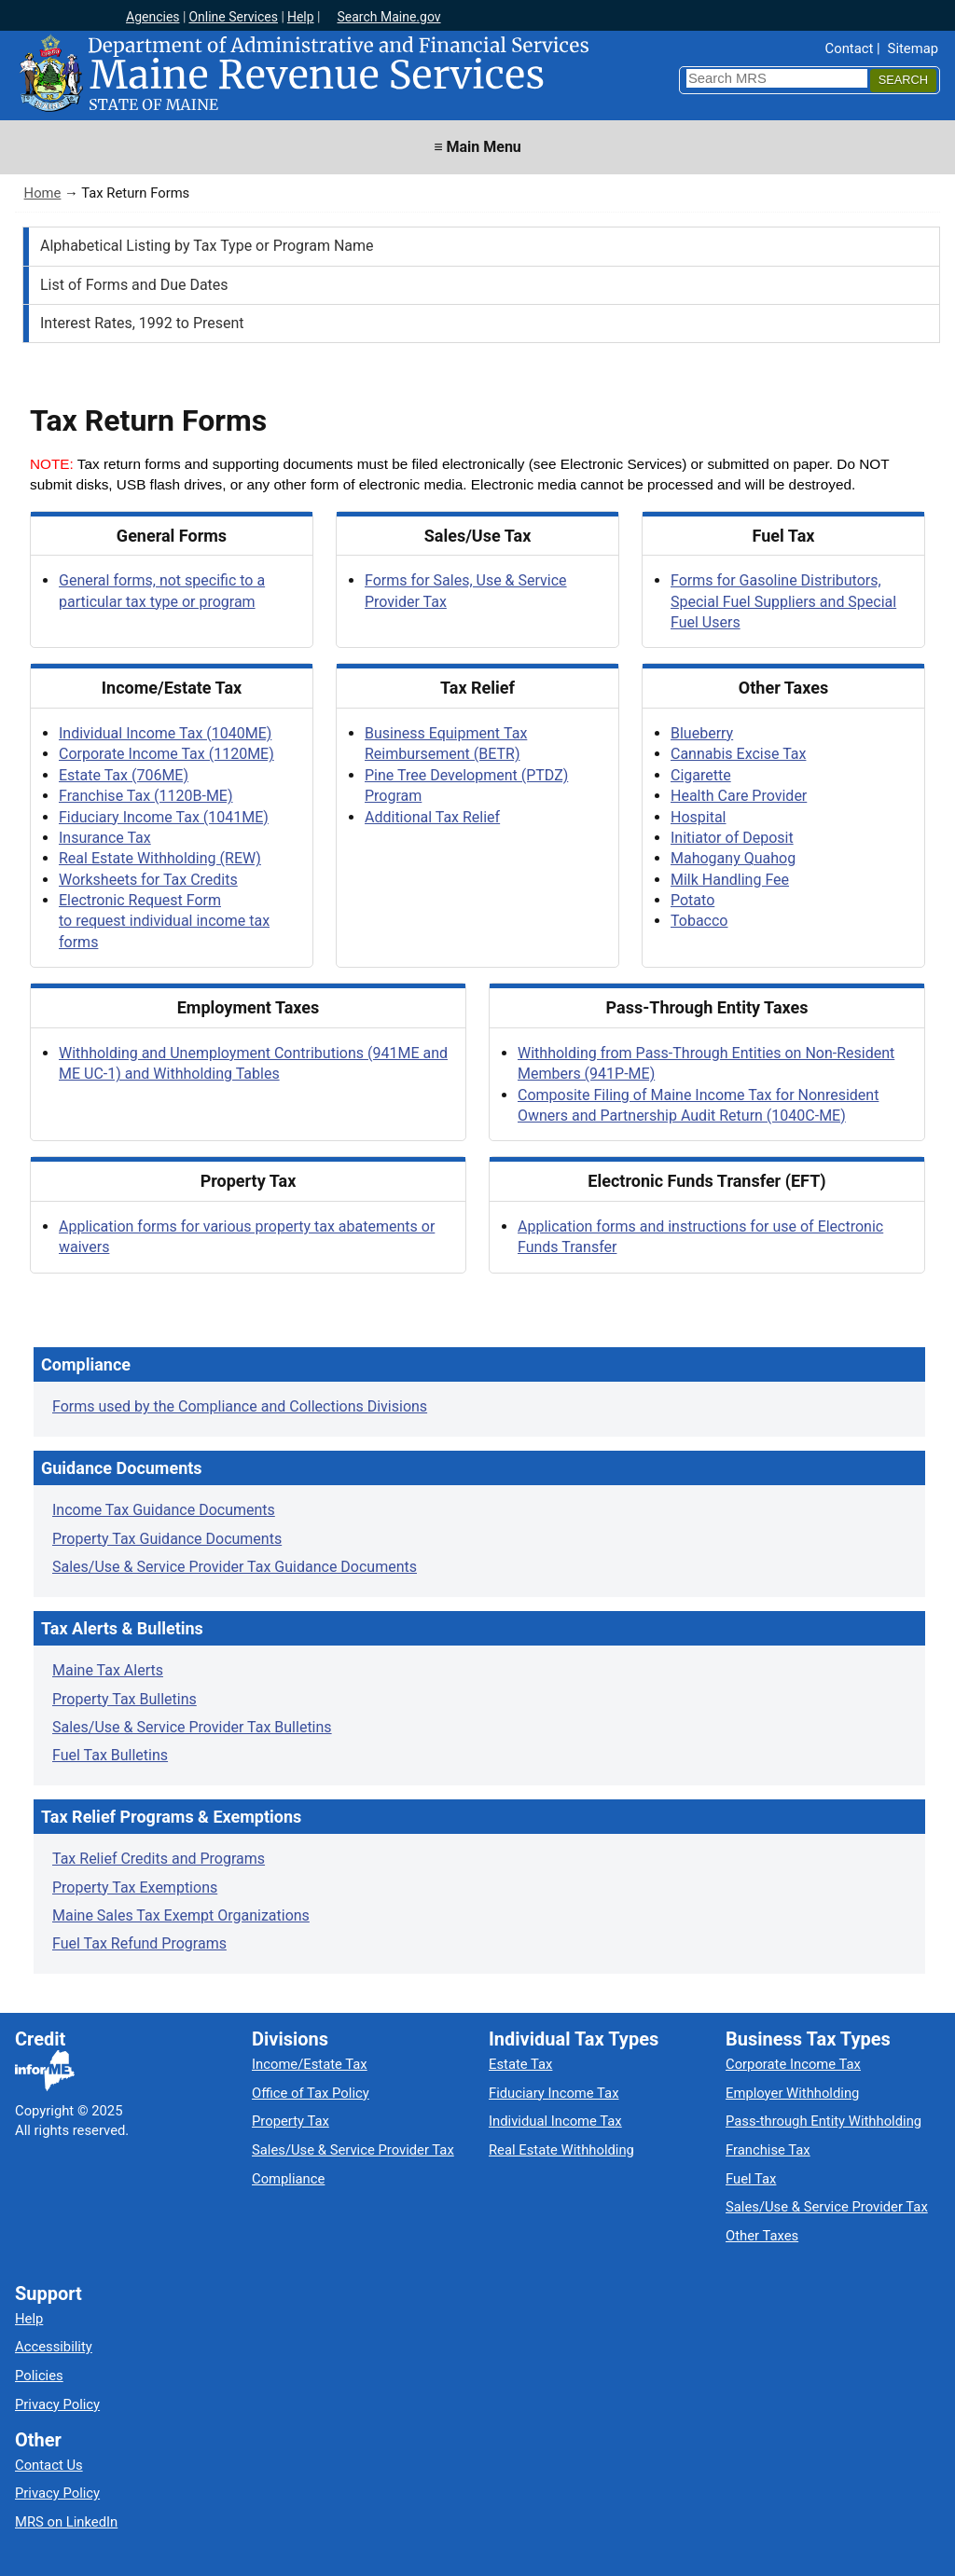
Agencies (153, 16)
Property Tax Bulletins (124, 1699)
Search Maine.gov (388, 16)
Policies (39, 2375)
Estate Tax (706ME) (123, 775)
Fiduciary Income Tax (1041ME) (164, 817)
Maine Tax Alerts (107, 1670)
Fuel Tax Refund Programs (139, 1943)
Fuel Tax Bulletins (110, 1755)
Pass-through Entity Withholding (823, 2121)
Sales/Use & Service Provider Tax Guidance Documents (234, 1567)
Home (43, 193)
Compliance (288, 2178)
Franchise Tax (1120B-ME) (146, 796)
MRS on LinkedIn (66, 2522)
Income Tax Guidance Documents (163, 1510)
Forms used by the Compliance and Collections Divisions (239, 1406)
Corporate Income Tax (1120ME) (166, 754)
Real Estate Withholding (561, 2150)
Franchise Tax (768, 2150)
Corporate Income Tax (793, 2064)
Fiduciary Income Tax (553, 2093)
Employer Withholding (792, 2093)
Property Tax (290, 2121)
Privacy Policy (57, 2404)
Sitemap (913, 48)
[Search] (903, 80)
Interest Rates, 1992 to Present (142, 323)
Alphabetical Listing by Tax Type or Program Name (207, 246)
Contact (849, 48)
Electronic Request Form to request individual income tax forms (164, 921)
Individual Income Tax (555, 2121)
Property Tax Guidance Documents (167, 1539)
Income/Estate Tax (309, 2064)
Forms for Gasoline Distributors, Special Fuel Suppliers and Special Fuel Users (783, 601)
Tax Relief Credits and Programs (158, 1858)
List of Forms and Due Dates (134, 285)
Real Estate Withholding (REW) (160, 858)
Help (300, 16)
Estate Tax (520, 2064)
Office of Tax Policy (310, 2093)
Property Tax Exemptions (134, 1887)
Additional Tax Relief (432, 817)
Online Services (233, 16)
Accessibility (53, 2346)
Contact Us (49, 2465)
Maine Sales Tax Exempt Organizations (181, 1915)
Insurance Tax (105, 838)
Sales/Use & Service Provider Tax (353, 2150)
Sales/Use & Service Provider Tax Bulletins (192, 1727)
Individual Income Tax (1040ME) (165, 733)
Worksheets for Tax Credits (148, 880)
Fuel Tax (751, 2178)
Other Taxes (762, 2235)
